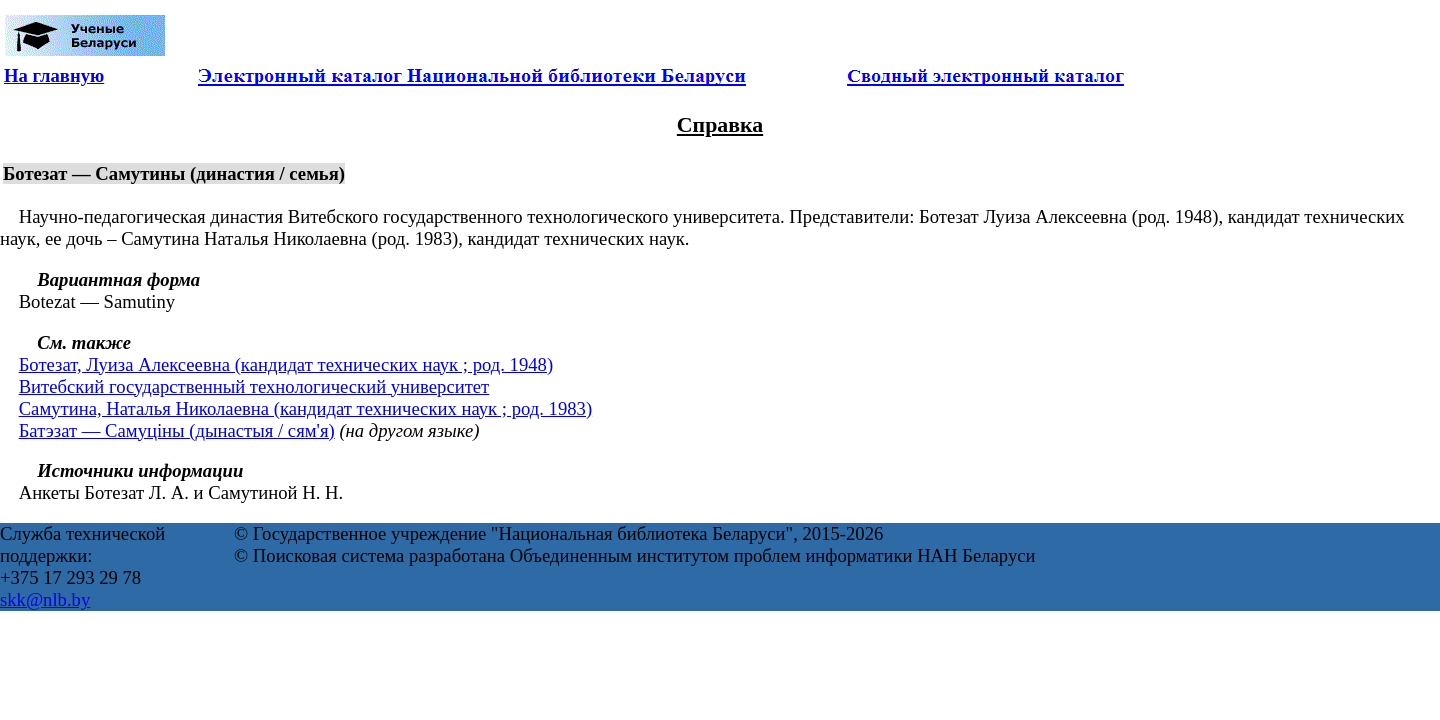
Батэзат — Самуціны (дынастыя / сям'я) (177, 430)
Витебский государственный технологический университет (254, 386)
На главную (54, 75)
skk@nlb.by (45, 599)
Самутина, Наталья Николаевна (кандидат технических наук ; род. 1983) (305, 408)
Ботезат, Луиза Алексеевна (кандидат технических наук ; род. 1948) (286, 364)
